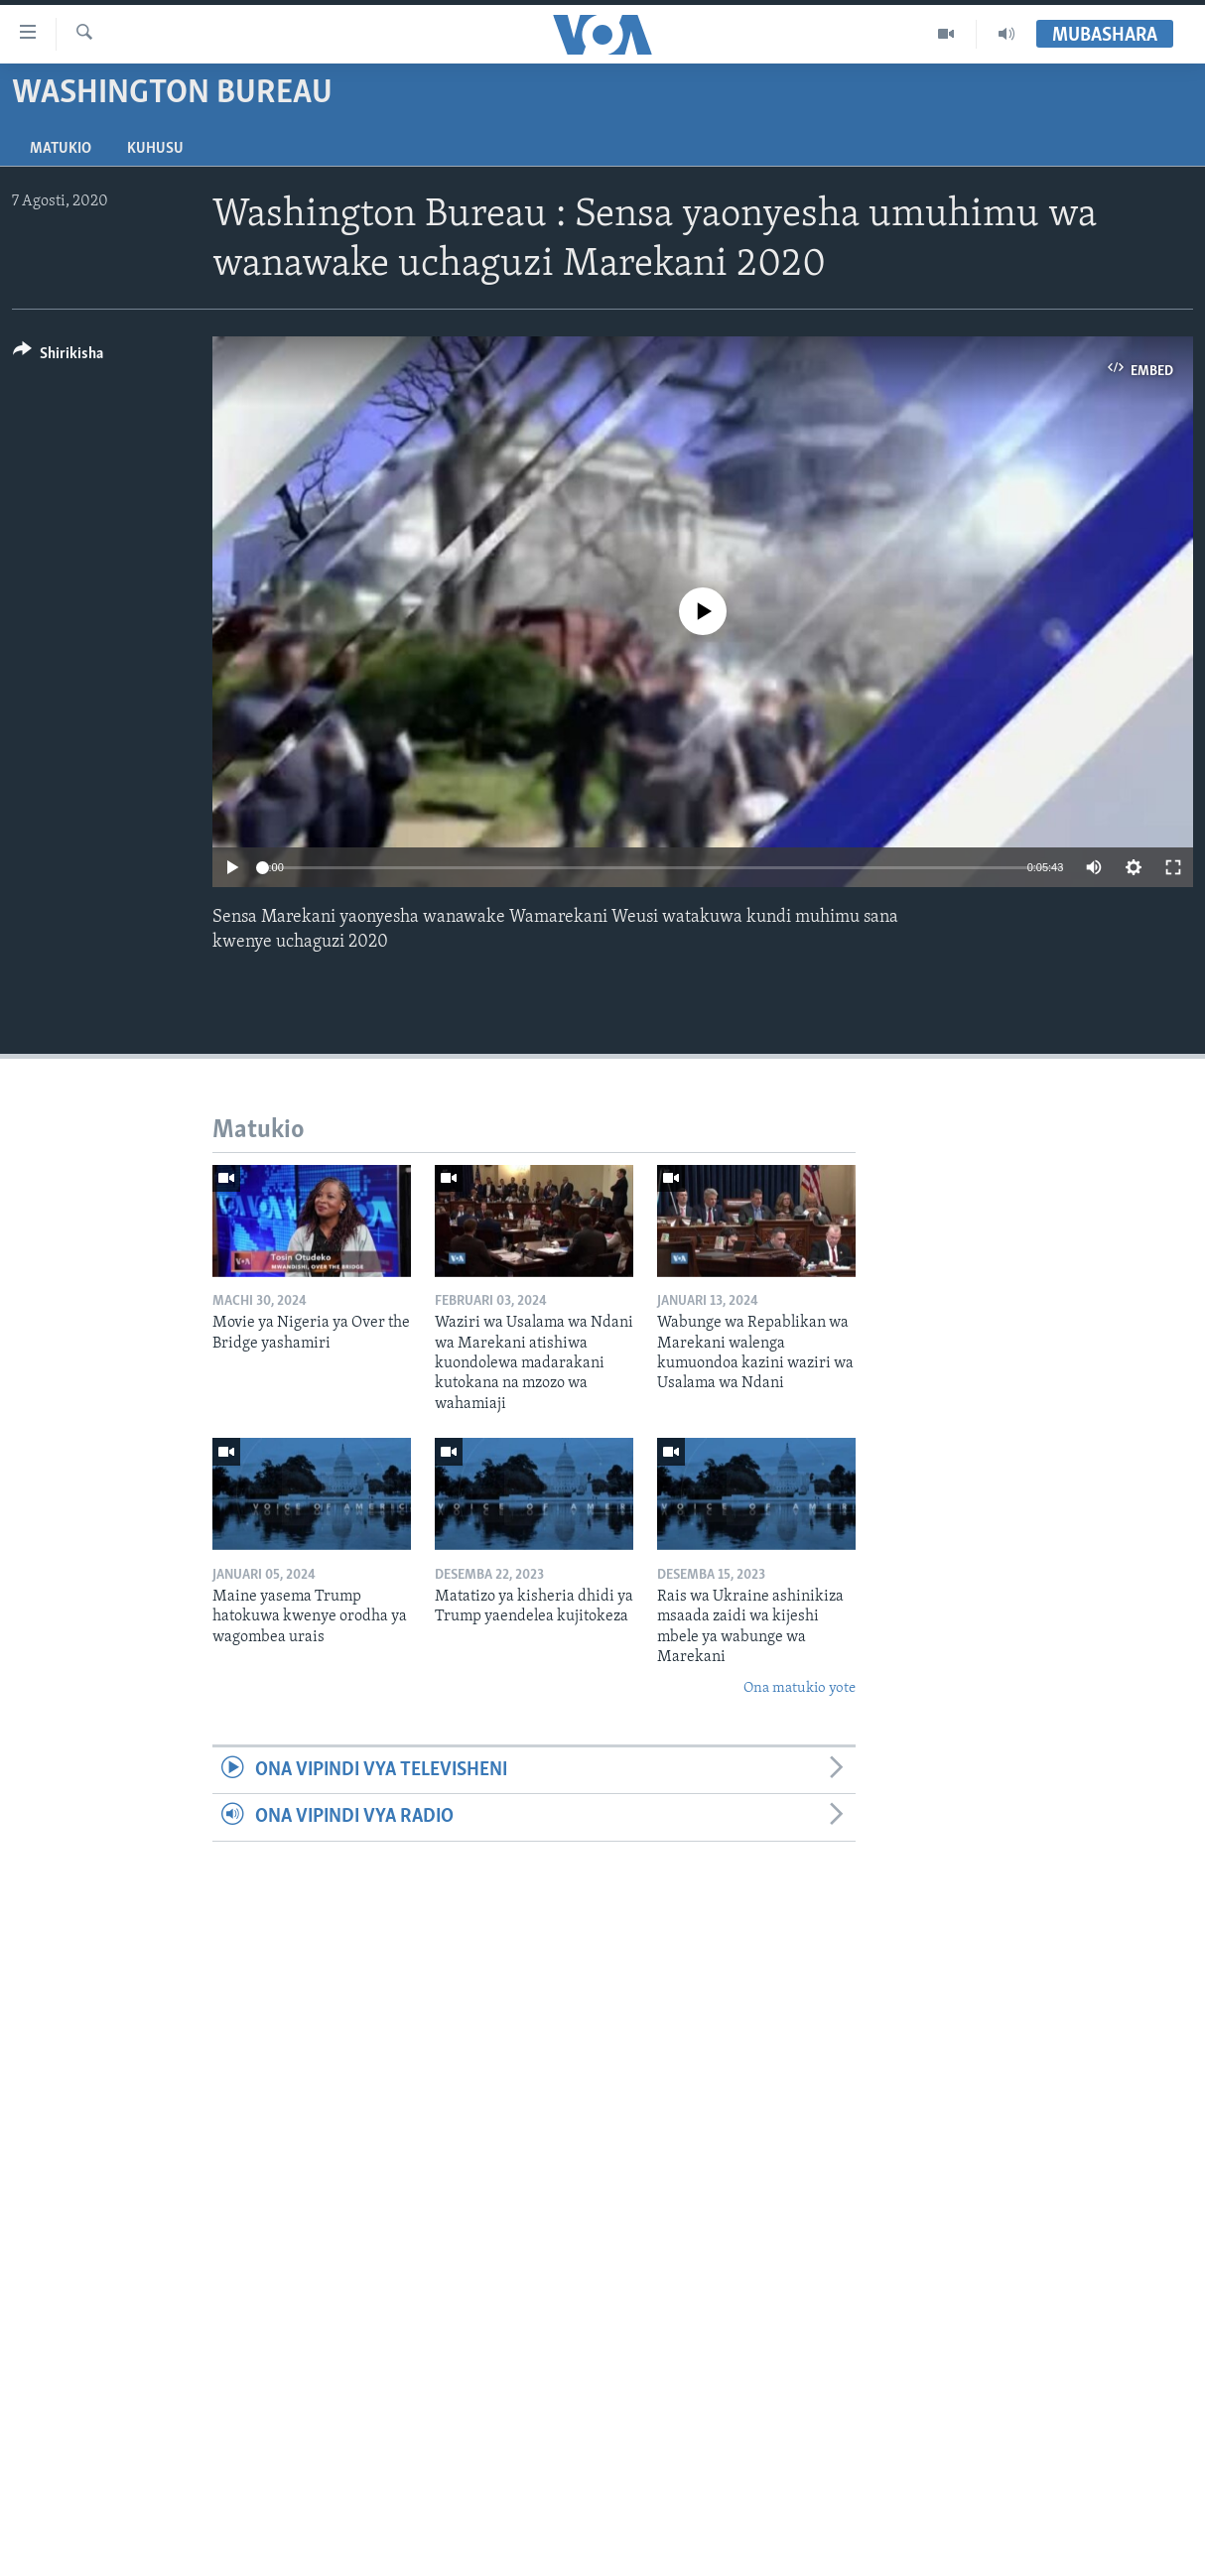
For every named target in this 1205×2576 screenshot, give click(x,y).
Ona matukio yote (799, 1688)
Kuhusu (155, 149)
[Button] (58, 356)
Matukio (60, 149)
